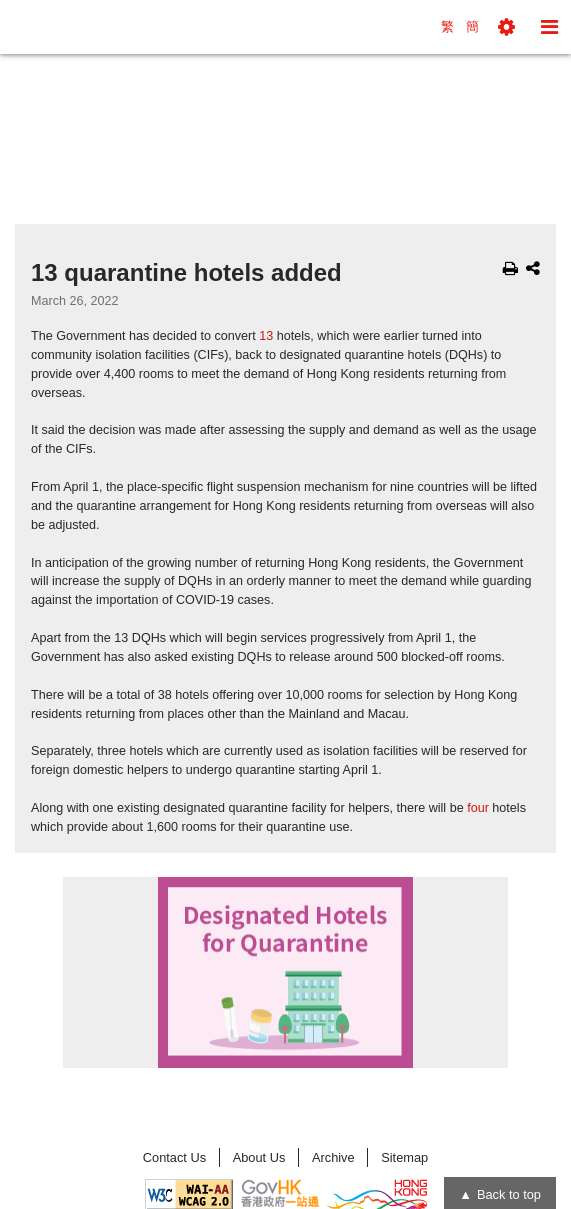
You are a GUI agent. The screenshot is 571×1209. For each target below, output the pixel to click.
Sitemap (404, 1157)
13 (266, 336)
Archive (333, 1157)
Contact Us (174, 1157)
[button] (506, 27)
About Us (259, 1157)
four (478, 808)
